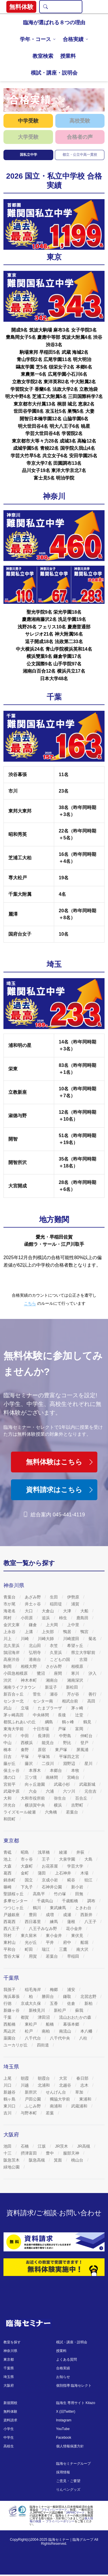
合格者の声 (80, 137)
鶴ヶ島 (10, 2099)
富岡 (79, 1729)
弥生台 (60, 1798)
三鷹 (63, 1949)
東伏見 (77, 1935)
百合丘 (81, 1798)
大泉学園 (67, 1859)
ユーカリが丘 (16, 2045)
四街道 (43, 2045)
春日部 (83, 2078)
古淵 (83, 1659)
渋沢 (8, 1680)
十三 (8, 2153)
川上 (8, 1639)
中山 (8, 1743)
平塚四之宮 (69, 1757)
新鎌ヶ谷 (12, 2010)
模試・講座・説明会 (54, 73)
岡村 (8, 1618)
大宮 (63, 2078)
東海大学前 (14, 1729)
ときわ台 (83, 1908)
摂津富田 (29, 2153)
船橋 (50, 2024)
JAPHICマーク (75, 2512)
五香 (54, 2003)
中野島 (65, 1736)
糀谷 (71, 1880)
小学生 (8, 2429)
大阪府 (8, 2385)
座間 (58, 1673)
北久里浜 (12, 1646)
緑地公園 (12, 2167)
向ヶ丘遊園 (35, 1784)
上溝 (29, 1632)
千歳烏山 (45, 1901)
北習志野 (89, 1996)
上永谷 (10, 1632)
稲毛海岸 (33, 1989)
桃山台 (77, 2160)
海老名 (10, 1611)
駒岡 (8, 1666)
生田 (54, 1597)
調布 (91, 1901)
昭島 (25, 1852)
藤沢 (29, 1763)
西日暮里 (33, 1922)
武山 (8, 1708)
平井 (50, 1942)
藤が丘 (10, 1763)
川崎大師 (46, 1639)
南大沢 (83, 1949)
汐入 (93, 1673)
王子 (46, 1859)
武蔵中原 (12, 1791)
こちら (30, 1303)
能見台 (48, 1743)
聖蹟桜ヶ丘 (14, 1894)
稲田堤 (56, 1604)
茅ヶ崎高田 (14, 1715)
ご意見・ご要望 (68, 2481)
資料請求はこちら (60, 1490)
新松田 (72, 1687)
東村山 (10, 1942)
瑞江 (46, 1949)
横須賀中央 (35, 1805)
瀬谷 (54, 1694)
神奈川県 (10, 2351)
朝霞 (25, 2078)
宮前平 (10, 1784)
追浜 (46, 1618)
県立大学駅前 (83, 1652)
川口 (8, 2085)
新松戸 (60, 2010)
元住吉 (91, 1791)
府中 (67, 1942)
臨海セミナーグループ (73, 2464)
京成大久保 (31, 2003)
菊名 (93, 1639)
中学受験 (28, 121)
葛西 (8, 1873)
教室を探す (12, 2342)
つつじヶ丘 (14, 1908)
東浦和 (85, 2099)
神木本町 (29, 1680)
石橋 (25, 2146)
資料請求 (10, 2420)
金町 (25, 1873)
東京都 (8, 2359)
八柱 (83, 2038)
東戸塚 (61, 1750)
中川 (8, 1736)
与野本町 (29, 2113)
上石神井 (63, 1873)
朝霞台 (44, 2078)
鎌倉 (33, 1625)
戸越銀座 (12, 1915)
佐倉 (71, 2003)
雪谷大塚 (12, 1956)
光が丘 (31, 1942)
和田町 (10, 1819)
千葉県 (8, 2368)
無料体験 (10, 2412)
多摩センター (16, 1901)
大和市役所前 (33, 1798)
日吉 (8, 1757)
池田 (8, 2146)
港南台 (35, 1659)
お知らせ (63, 2377)
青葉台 (10, 1597)
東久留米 (29, 1935)
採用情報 (63, 2472)
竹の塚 (60, 1894)
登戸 (85, 1743)
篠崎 (8, 1887)
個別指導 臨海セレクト (74, 2385)
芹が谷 (73, 1694)
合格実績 (73, 39)
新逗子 (51, 1687)
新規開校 (10, 2403)
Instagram (63, 2420)
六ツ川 (69, 1791)
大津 (67, 1611)
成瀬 (67, 1915)
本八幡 (87, 2031)
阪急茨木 (12, 2160)
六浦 (50, 1791)
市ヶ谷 (27, 1859)
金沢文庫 (12, 1625)
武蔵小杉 (62, 1784)
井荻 (81, 1852)
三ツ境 (31, 1777)
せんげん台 (56, 2092)
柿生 (63, 1618)
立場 (25, 1708)
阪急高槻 (37, 2160)
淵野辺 (69, 1763)
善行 (93, 1694)
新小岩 (77, 1887)
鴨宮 (85, 1632)
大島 (89, 1859)
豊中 (50, 2153)
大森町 (27, 1866)
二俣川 (48, 1763)
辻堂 (79, 1715)
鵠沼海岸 (12, 1652)
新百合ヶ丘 (14, 1694)
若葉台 (72, 1812)
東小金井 (54, 1935)
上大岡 (52, 1625)
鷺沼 (41, 1673)
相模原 (77, 1666)
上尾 (8, 2078)
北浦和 (44, 2085)
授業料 (68, 56)
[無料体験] (54, 2267)
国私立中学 (28, 155)
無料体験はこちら (60, 1462)
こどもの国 (60, 1659)
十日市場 (41, 1729)
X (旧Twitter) (65, 2412)
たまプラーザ (50, 1708)
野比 (67, 1743)
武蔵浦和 (79, 2106)
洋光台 (10, 1805)
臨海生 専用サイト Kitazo (75, 2403)
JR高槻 (84, 2146)
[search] (45, 6)
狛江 (89, 1880)
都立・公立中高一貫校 (79, 155)
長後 (62, 1715)
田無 (79, 1894)
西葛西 (10, 1922)
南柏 (46, 2031)
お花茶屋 (50, 1866)
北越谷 (65, 2085)
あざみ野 (33, 1597)
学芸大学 (75, 1866)
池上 (8, 1859)
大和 (8, 1798)
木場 (85, 1873)
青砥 (8, 1852)
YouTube (63, 2429)
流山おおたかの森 (75, 2017)
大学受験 (28, 137)
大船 (85, 1611)
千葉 (8, 2017)
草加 (79, 2092)
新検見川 (37, 2010)
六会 (33, 1791)
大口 (29, 1611)
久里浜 (56, 1652)
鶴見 (87, 1722)
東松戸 (31, 2024)
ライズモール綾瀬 (20, 1812)
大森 (8, 1866)
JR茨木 (62, 2146)
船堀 (85, 1942)
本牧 (75, 1770)
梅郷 (54, 1989)
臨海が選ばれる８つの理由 (54, 22)
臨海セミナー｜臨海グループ (70, 2540)
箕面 (58, 2160)
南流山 (65, 2031)
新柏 (89, 2003)
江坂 (42, 2146)
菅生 (37, 1694)
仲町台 (87, 1736)
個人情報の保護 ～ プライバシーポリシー (61, 2520)
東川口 (10, 2106)
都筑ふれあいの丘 (20, 1722)
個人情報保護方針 (70, 2446)
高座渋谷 (12, 1659)
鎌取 (67, 1996)
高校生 (8, 2446)
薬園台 (10, 2038)
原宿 (42, 1750)
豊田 (33, 1915)
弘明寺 (35, 1652)
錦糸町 (10, 1880)
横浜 (58, 1805)
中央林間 (41, 1715)
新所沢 (31, 2092)
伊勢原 (73, 1597)
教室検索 (43, 56)
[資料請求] (54, 2241)
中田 (25, 1736)
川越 (25, 2085)
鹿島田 (83, 1618)
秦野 (25, 1750)
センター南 (43, 1701)
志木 (85, 2085)
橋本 (8, 1750)
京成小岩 (50, 1880)
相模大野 (29, 1666)
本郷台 (56, 1770)
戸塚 (62, 1729)
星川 (89, 1763)
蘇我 (79, 2010)
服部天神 (71, 2153)
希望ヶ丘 (75, 1646)
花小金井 (74, 1929)
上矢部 (48, 1632)
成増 (50, 1915)
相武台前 (70, 1701)
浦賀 (75, 1604)
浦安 (71, 1989)
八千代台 (33, 2038)
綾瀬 (63, 1852)
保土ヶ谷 (12, 1770)
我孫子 (10, 1989)
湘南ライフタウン (20, 1687)
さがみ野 (54, 1666)
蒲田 (42, 1873)
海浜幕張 (12, 1996)
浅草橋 (44, 1852)
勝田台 (48, 1996)
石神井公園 (52, 1887)
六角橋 (51, 1812)
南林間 (52, 1777)
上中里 (73, 1625)
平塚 (25, 1757)
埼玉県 (8, 2377)
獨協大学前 (60, 2099)
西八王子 (12, 1929)
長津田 (44, 1736)
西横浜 (27, 1743)
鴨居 (67, 1632)
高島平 (39, 1894)
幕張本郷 (71, 2024)
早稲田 (73, 1956)
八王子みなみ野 (43, 1929)
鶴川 (37, 1908)
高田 (91, 1701)
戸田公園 (33, 2099)
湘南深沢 (75, 1680)
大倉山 (48, 1611)
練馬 (54, 1922)
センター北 (14, 1701)
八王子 (91, 1922)
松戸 (29, 2031)
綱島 (49, 1722)
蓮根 (71, 1922)
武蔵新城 (87, 1784)
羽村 (8, 1935)
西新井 (87, 1915)
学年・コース (35, 39)
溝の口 (10, 1777)
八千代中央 (60, 2038)
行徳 (8, 2003)
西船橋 (10, 2024)
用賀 (33, 1956)
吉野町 (77, 1805)
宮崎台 (73, 1777)
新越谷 (10, 2092)
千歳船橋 (70, 1901)
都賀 (25, 2017)
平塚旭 (44, 1757)
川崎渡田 (71, 1639)
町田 (29, 1949)
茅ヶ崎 (77, 1708)
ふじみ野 (33, 2106)
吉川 (8, 2113)
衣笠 (54, 1646)
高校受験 (79, 121)
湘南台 (52, 1680)
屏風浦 (83, 1750)
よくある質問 (66, 2359)
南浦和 (56, 2106)
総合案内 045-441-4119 (54, 1515)
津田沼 (44, 2017)
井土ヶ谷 (33, 1604)
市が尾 (10, 1604)
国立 (29, 1880)
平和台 (10, 1949)
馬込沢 (10, 2031)
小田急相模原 (16, 1673)
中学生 (8, 2438)
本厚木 (35, 1770)
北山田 (35, 1646)
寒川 (75, 1673)
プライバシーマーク (54, 2509)
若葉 (50, 2113)
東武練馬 (58, 1908)
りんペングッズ (68, 2490)
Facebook (63, 2438)
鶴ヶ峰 (68, 1722)
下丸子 (27, 1887)
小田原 (27, 1618)
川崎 (25, 1639)
